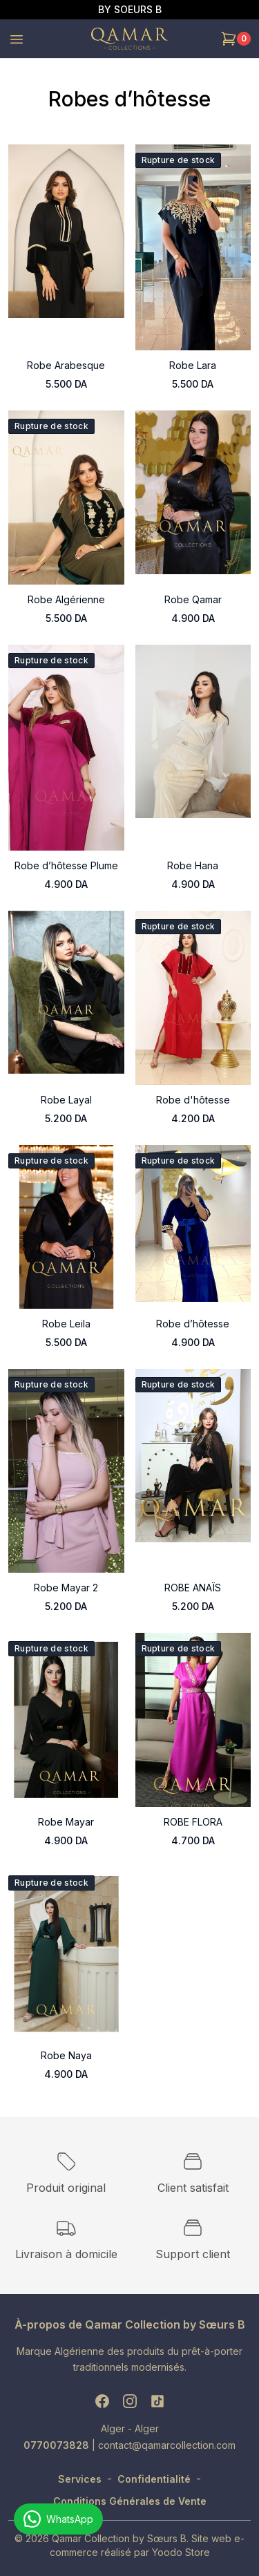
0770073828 (57, 2445)
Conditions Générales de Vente (130, 2501)
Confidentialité (154, 2479)
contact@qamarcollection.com (167, 2445)
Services (80, 2479)
